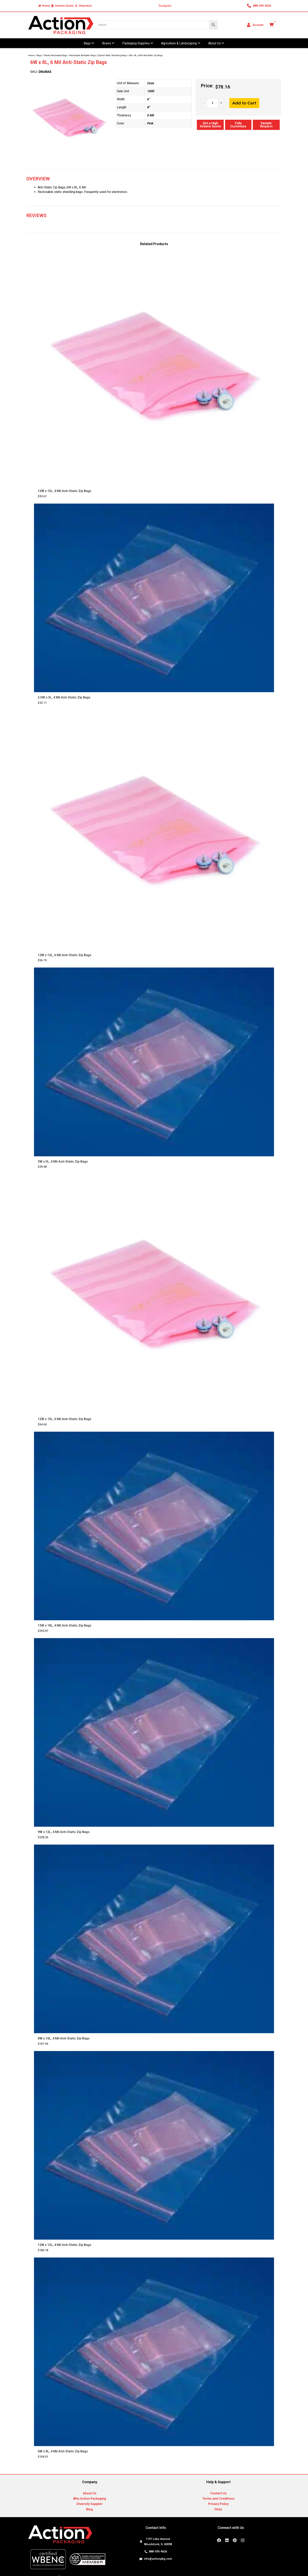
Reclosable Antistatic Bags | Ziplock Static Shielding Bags (98, 55)
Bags (39, 55)
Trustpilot (164, 6)
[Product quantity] (212, 103)
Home (31, 55)
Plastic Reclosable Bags (55, 55)
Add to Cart (244, 102)
